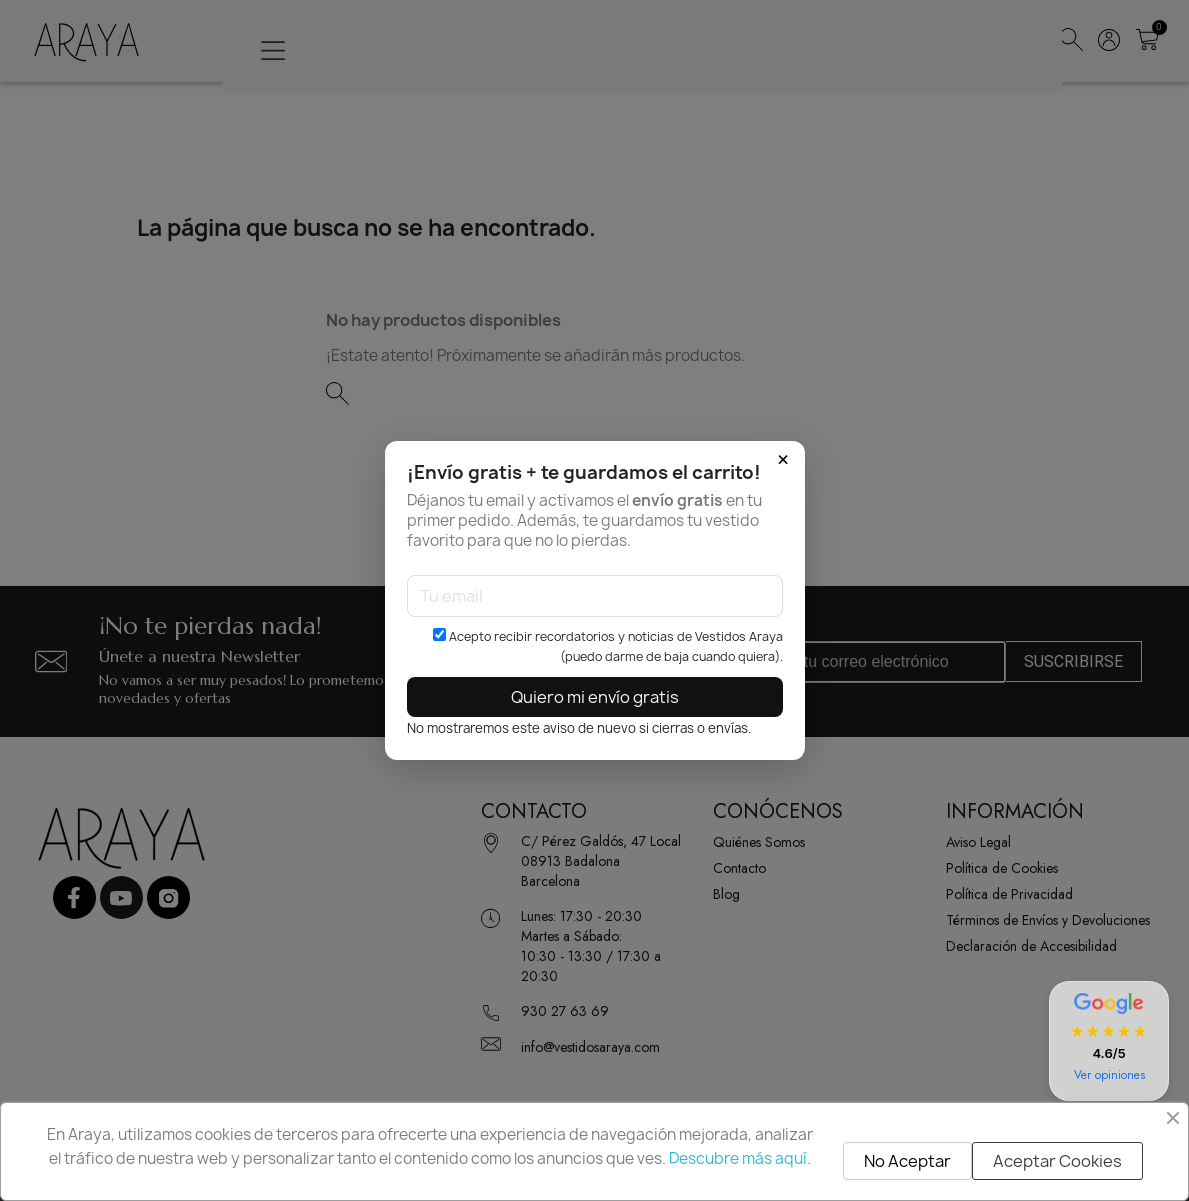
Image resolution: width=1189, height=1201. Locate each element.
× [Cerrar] (783, 460)
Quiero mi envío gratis (595, 697)
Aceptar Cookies (1057, 1161)
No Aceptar (907, 1161)
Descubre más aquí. (740, 1158)
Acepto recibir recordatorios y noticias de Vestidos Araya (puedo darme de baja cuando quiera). (608, 646)
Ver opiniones (1109, 1075)
